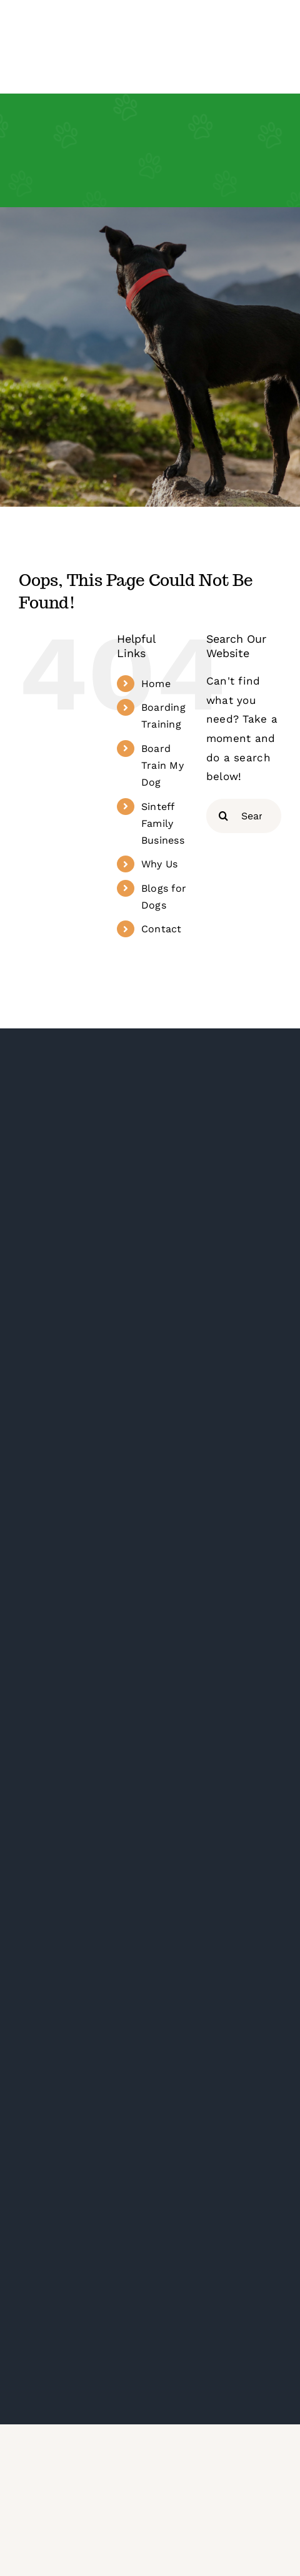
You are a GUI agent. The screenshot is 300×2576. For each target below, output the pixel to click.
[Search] (223, 816)
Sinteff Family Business (162, 823)
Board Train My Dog (162, 765)
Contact (161, 929)
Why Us (159, 864)
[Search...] (243, 816)
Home (156, 684)
